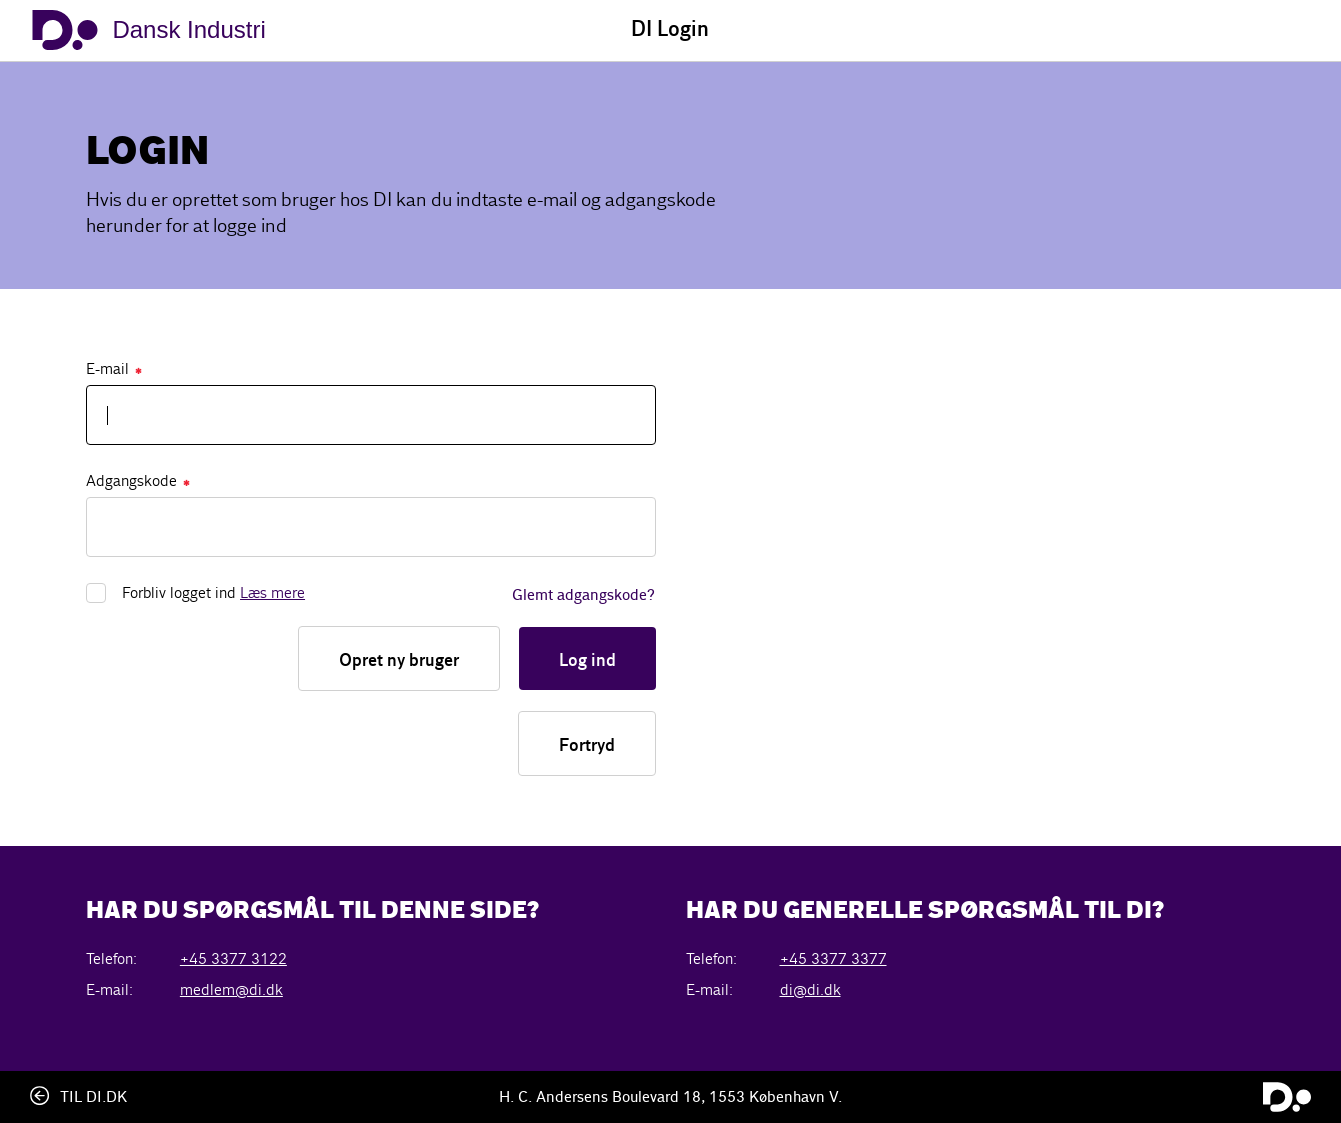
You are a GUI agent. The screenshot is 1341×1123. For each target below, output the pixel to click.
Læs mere (272, 592)
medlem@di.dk (231, 989)
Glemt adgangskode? (583, 596)
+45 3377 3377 (833, 958)
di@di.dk (810, 989)
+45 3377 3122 (233, 958)
